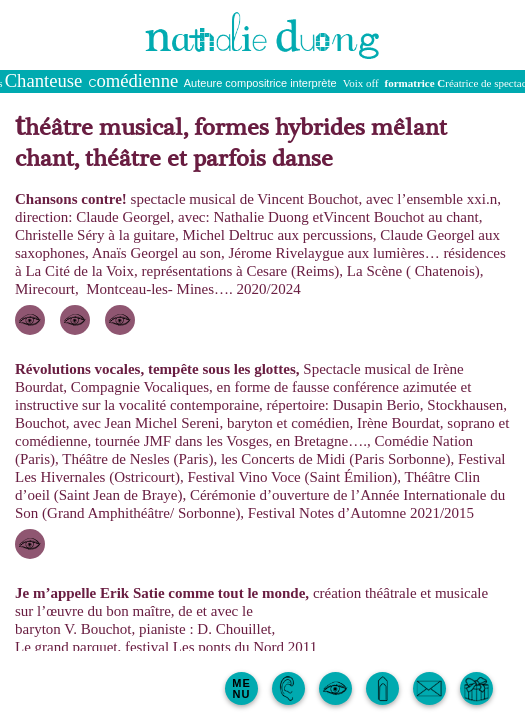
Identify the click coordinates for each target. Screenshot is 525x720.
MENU (241, 688)
